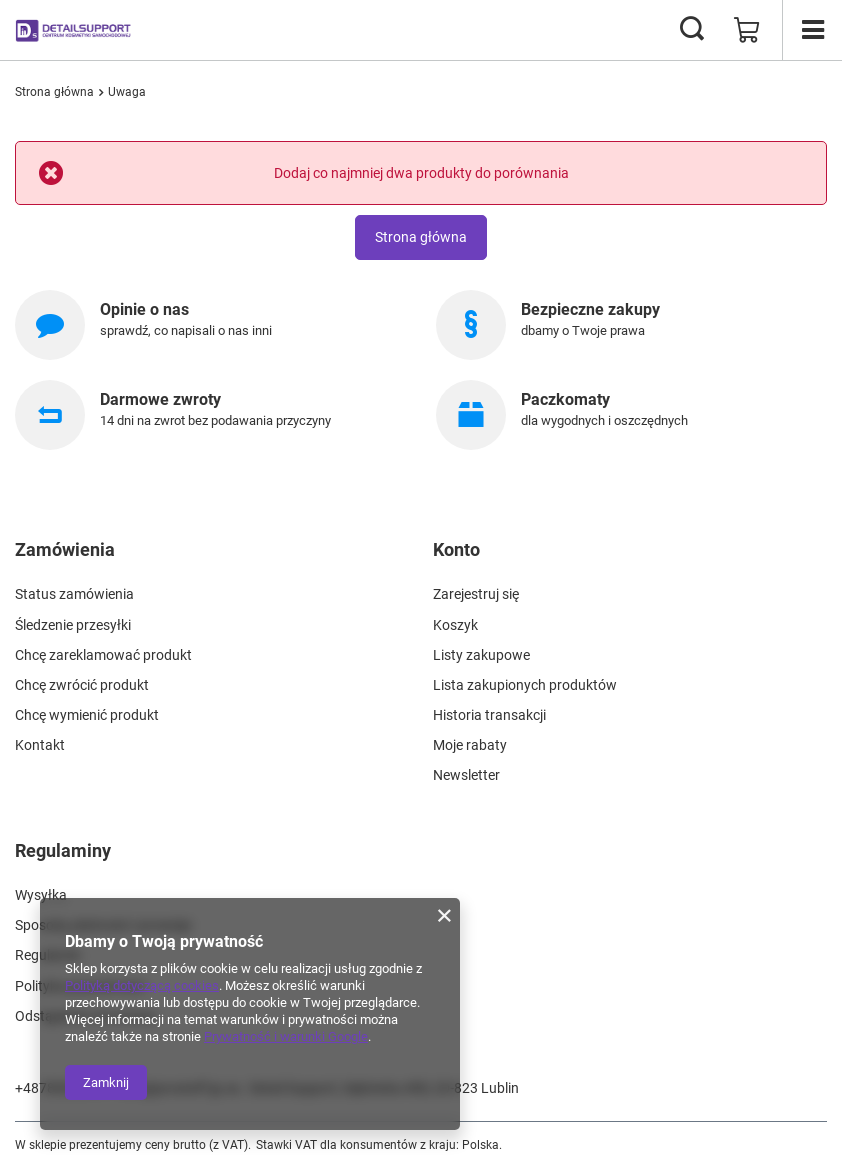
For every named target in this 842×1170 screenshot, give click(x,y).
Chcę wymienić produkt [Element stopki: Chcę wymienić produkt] (87, 715)
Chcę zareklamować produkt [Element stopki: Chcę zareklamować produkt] (103, 655)
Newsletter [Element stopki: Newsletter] (466, 775)
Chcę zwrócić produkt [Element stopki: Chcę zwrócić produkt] (82, 685)
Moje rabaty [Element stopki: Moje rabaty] (470, 745)
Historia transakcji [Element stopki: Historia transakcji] (489, 715)
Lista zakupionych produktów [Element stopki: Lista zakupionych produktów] (525, 685)
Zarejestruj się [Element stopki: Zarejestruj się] (476, 594)
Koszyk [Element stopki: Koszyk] (455, 625)
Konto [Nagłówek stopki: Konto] (456, 549)
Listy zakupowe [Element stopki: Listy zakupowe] (481, 655)
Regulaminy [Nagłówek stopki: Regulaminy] (63, 850)
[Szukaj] (692, 30)
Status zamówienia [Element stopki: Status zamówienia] (74, 594)
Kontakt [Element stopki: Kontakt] (40, 745)
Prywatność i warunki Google (286, 1036)
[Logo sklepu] (75, 30)
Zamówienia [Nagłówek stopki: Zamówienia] (65, 549)
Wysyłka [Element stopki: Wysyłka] (41, 895)
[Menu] (812, 30)
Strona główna (54, 92)
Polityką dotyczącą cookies (142, 985)
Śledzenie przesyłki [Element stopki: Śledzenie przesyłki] (73, 625)
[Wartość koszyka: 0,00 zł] (747, 30)
